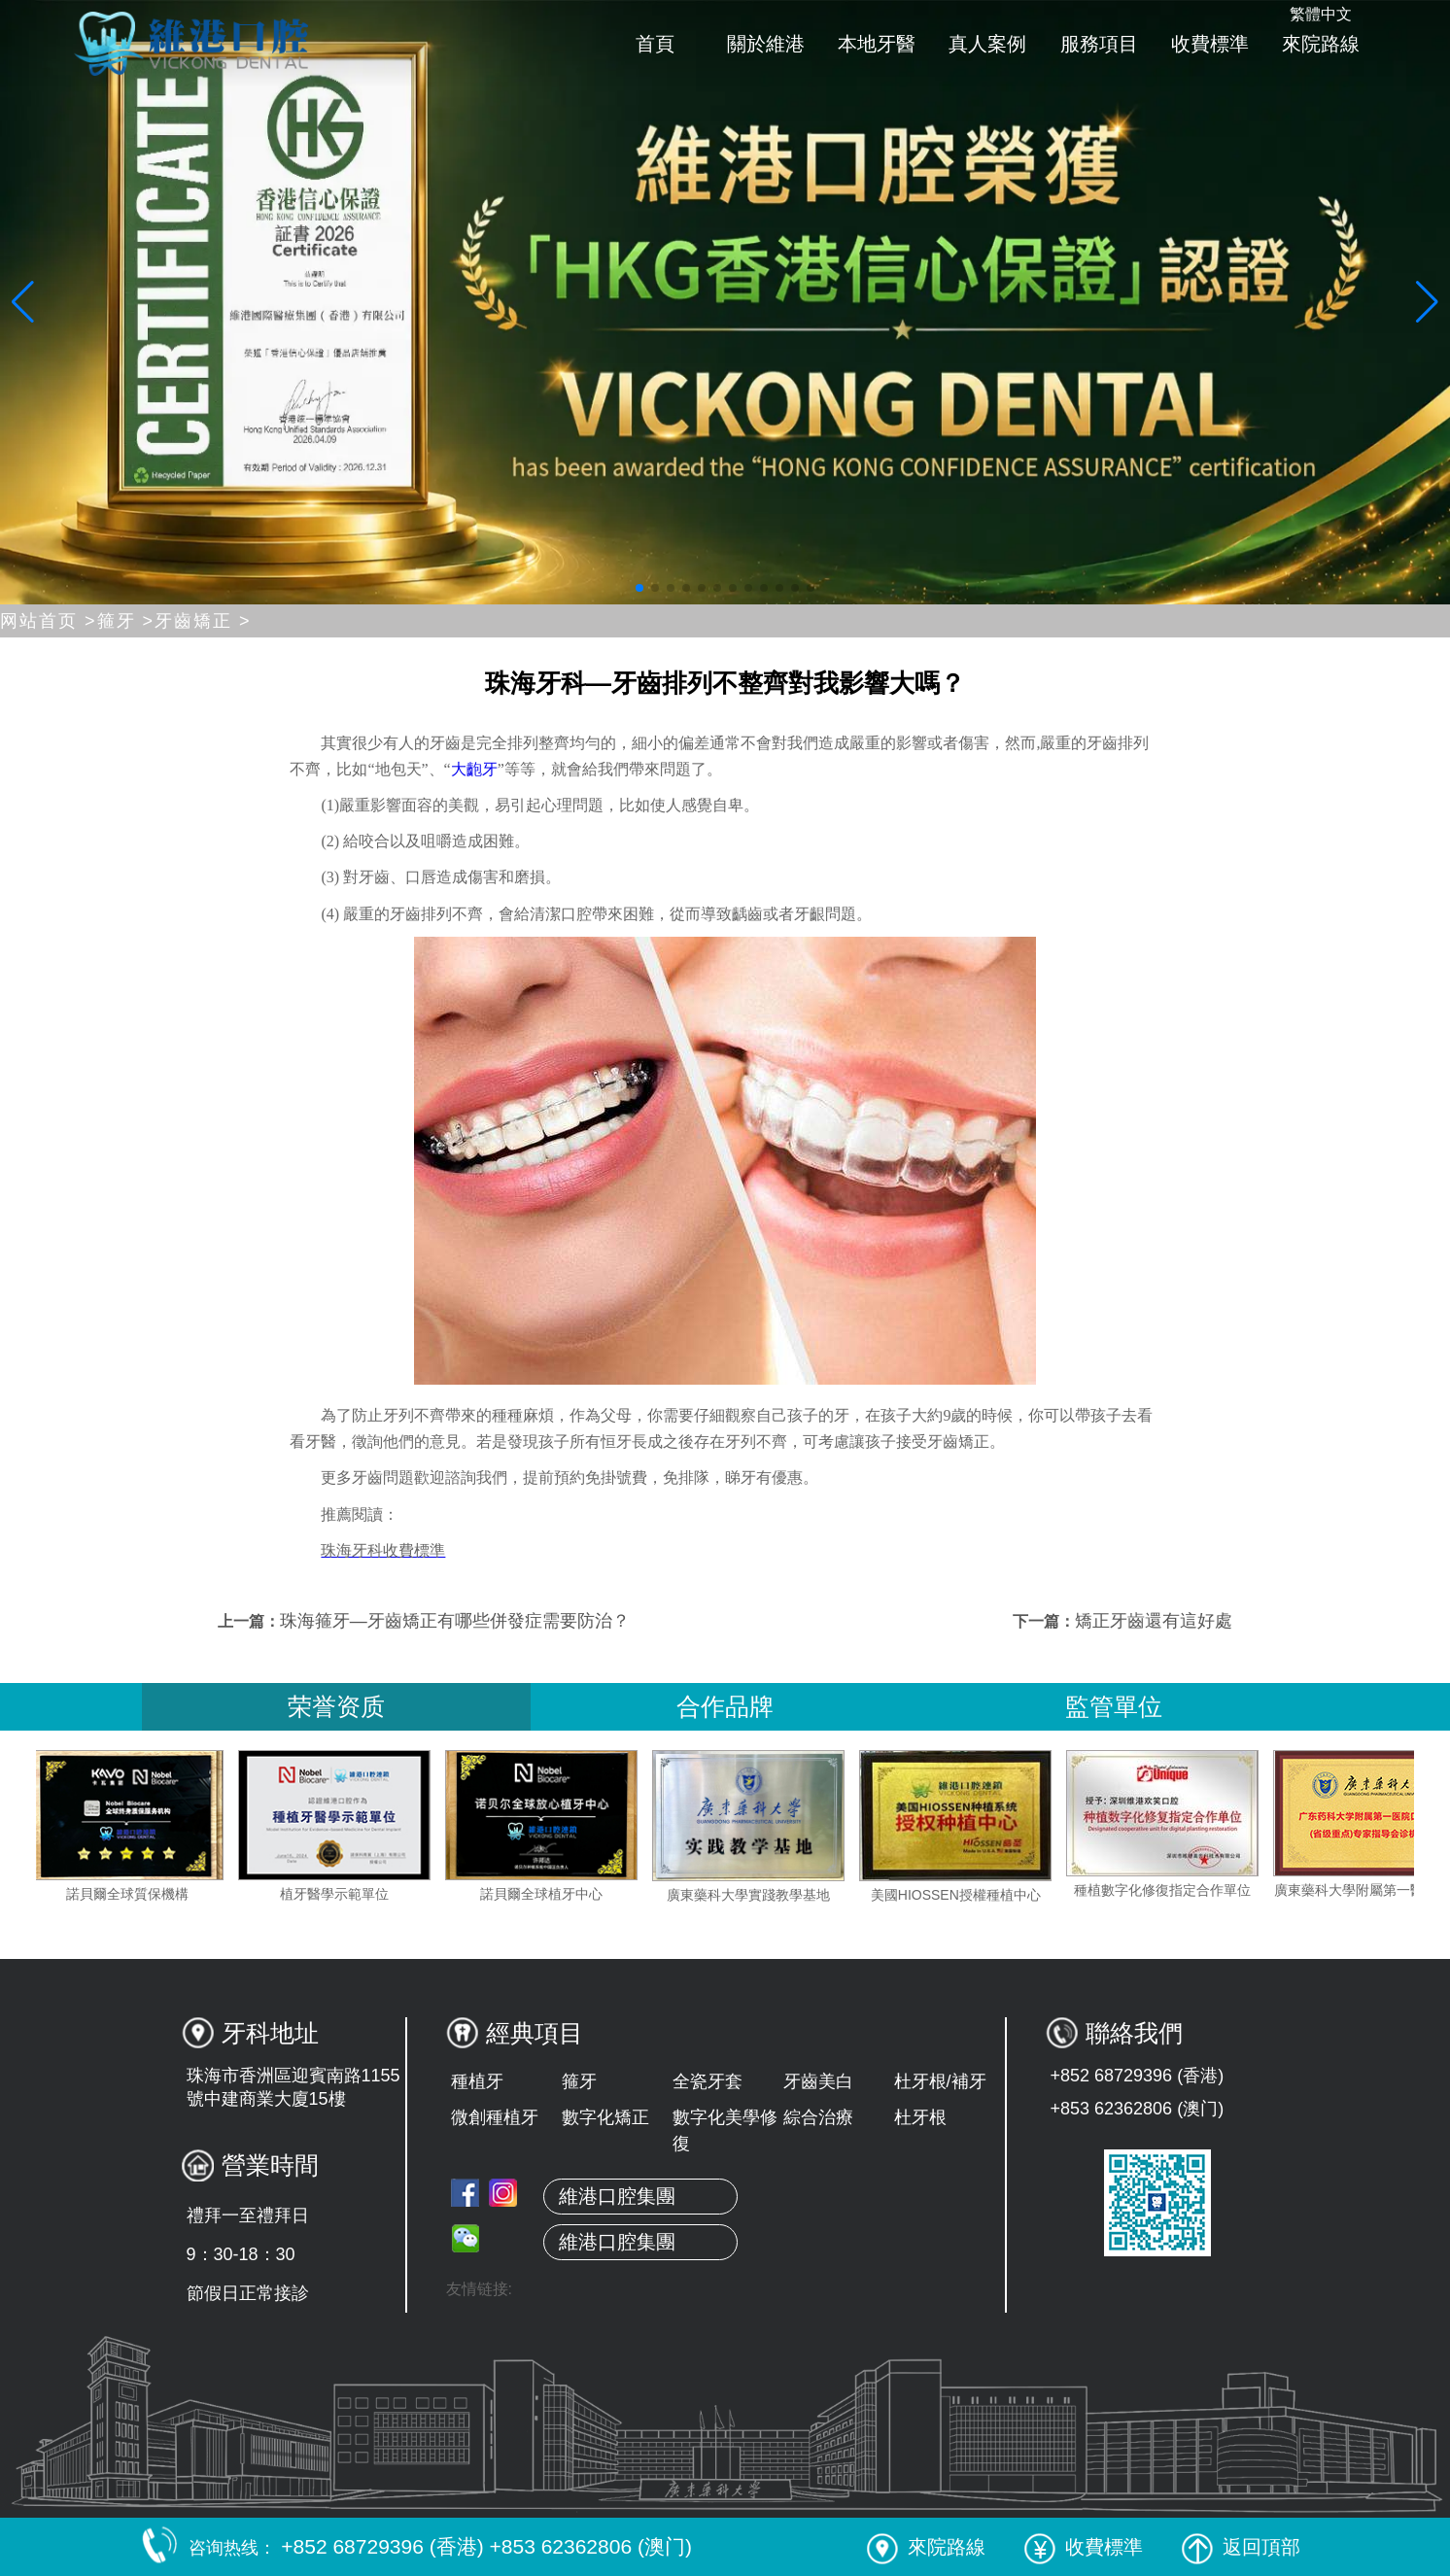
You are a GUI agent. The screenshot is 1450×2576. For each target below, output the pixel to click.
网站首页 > (48, 621)
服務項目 (1099, 43)
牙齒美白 (818, 2081)
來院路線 (1321, 43)
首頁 (655, 43)
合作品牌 (725, 1706)
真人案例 (987, 43)
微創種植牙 (494, 2117)
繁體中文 (1321, 14)
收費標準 (1210, 43)
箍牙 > (126, 621)
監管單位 (1113, 1706)
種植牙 (477, 2081)
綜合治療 (818, 2117)
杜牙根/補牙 (940, 2081)
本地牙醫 (876, 43)
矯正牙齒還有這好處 (1153, 1621)
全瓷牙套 (707, 2081)
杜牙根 (920, 2117)
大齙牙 (474, 769)
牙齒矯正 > (203, 621)
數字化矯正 (605, 2117)
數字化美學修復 (725, 2130)
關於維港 (766, 43)
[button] (639, 588)
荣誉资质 (336, 1706)
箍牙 (579, 2081)
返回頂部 (1241, 2547)
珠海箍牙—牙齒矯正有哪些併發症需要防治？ (455, 1621)
